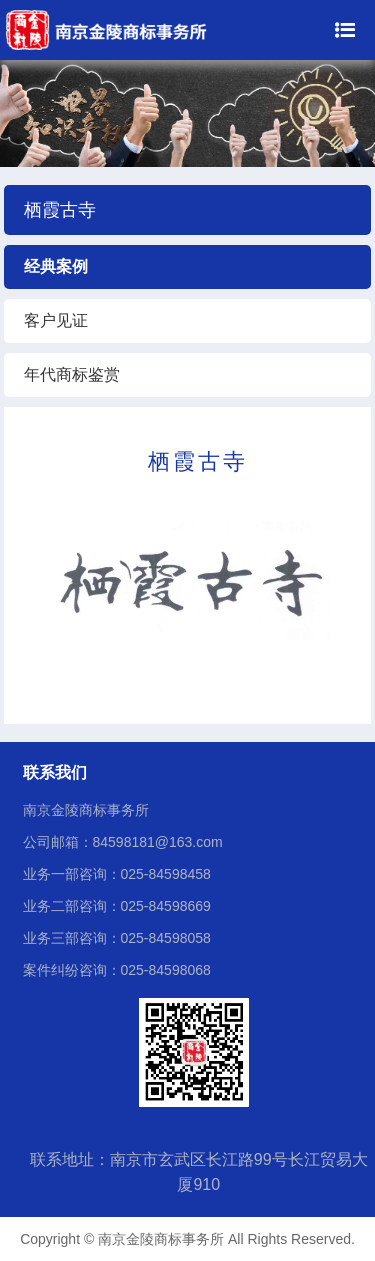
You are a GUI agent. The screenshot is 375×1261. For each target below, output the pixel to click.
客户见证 (56, 320)
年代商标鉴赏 (72, 374)
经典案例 (56, 266)
